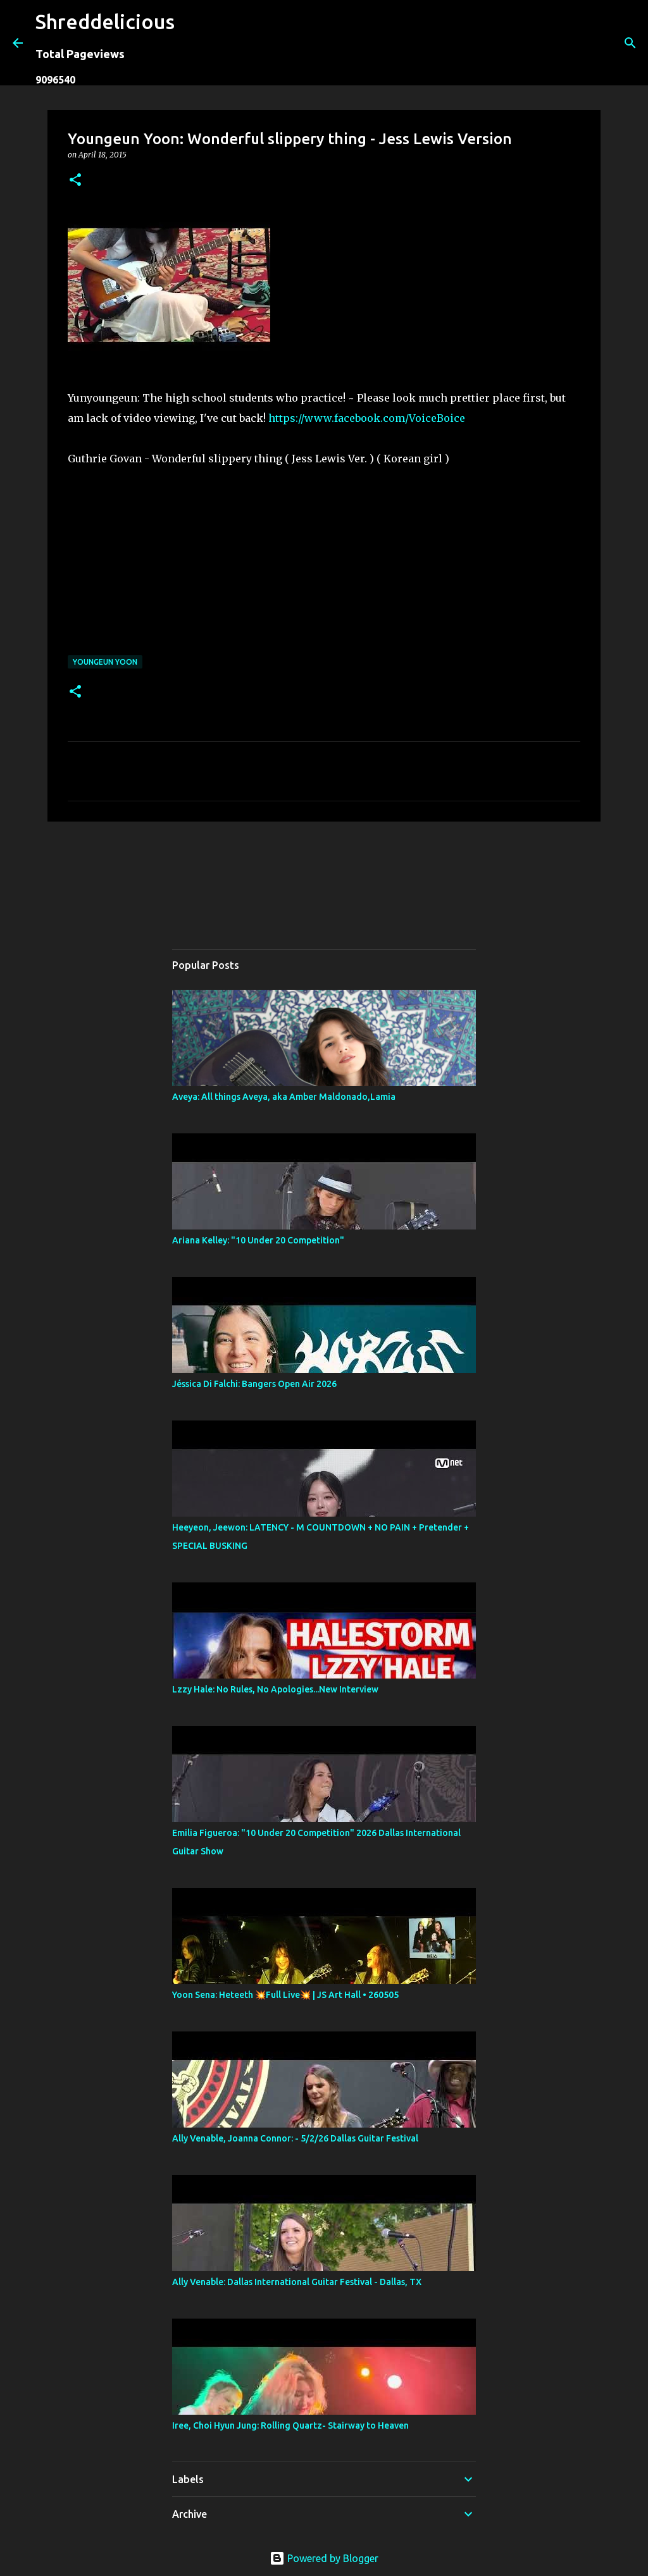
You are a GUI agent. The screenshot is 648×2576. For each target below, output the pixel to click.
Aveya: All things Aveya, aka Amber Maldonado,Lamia (284, 1097)
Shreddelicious (105, 21)
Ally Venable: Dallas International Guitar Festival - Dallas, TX (296, 2282)
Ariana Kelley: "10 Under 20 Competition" (258, 1240)
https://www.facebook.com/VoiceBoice (366, 418)
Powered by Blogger (324, 2558)
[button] (75, 180)
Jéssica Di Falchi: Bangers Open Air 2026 (254, 1384)
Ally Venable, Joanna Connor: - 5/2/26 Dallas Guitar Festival (295, 2138)
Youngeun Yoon (105, 662)
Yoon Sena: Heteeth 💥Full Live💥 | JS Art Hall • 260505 (285, 1995)
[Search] (192, 43)
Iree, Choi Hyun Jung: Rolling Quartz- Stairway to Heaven (290, 2425)
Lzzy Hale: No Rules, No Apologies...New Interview (275, 1689)
